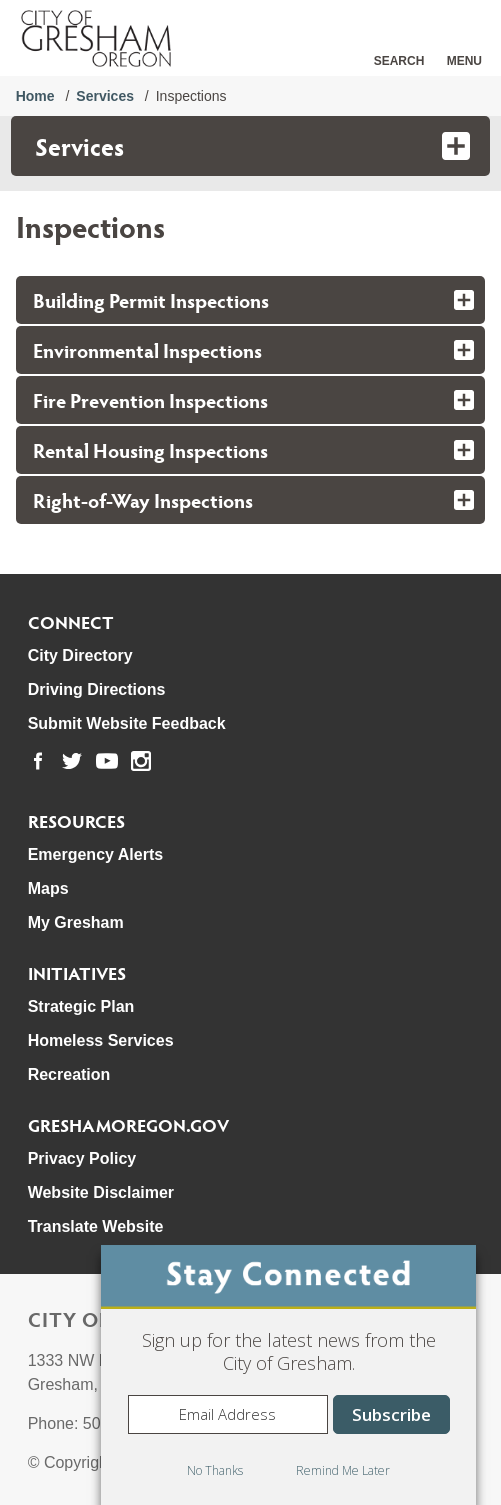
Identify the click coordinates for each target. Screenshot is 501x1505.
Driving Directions (97, 689)
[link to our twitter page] (72, 761)
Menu (464, 61)
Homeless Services (101, 1040)
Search (399, 61)
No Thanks (215, 1470)
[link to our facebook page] (38, 761)
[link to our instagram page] (141, 761)
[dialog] (288, 1375)
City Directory (80, 655)
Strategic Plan (81, 1006)
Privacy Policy (82, 1158)
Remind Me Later (343, 1470)
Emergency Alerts (95, 854)
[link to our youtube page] (107, 761)
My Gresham (76, 922)
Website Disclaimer (101, 1192)
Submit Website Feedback (127, 723)
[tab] (251, 300)
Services (105, 96)
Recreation (69, 1074)
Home (35, 96)
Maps (48, 888)
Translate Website (96, 1226)
